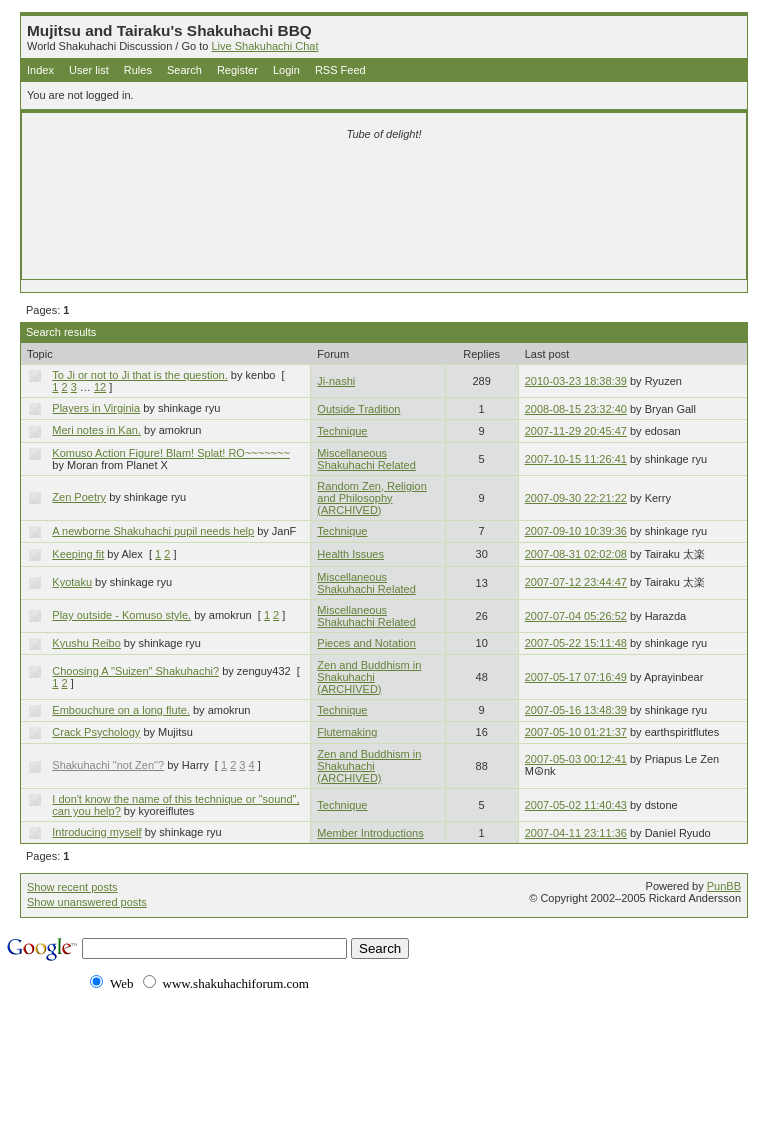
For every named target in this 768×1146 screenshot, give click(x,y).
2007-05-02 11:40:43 (576, 805)
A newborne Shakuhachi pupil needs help (153, 531)
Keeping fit (78, 554)
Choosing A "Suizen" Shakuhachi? (135, 671)
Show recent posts (72, 887)
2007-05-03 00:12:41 (576, 759)
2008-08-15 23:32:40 (576, 409)
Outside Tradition (358, 409)
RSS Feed (340, 70)
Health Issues (350, 554)
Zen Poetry (79, 497)
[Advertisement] (384, 182)
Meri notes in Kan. (96, 430)
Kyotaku (72, 582)
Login (286, 70)
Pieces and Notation (366, 643)
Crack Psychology (96, 732)
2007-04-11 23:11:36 (576, 833)
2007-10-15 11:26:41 (576, 459)
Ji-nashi (336, 381)
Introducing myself (96, 832)
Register (237, 70)
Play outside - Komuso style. (121, 615)
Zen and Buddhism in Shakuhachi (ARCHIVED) (369, 677)
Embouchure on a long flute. (121, 710)
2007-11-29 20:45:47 (576, 431)
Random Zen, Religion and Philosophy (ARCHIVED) (371, 498)
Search (184, 70)
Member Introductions (370, 833)
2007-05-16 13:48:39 (576, 710)
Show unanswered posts (87, 902)
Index (40, 70)
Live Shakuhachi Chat (264, 46)
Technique (342, 431)
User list (89, 70)
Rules (138, 70)
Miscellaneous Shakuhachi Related (366, 459)
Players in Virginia (96, 408)
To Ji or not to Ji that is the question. (139, 375)
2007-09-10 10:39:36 (576, 531)
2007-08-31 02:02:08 (576, 554)
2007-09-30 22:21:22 (576, 498)
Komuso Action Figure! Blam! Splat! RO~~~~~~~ (171, 453)
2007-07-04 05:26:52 (576, 616)
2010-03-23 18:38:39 (576, 381)
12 (100, 387)
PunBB (724, 886)
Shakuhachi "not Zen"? (108, 765)
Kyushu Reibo (86, 643)
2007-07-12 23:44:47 (576, 582)
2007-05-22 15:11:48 (576, 643)
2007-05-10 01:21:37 (576, 732)
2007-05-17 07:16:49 (576, 677)
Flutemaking (347, 732)
